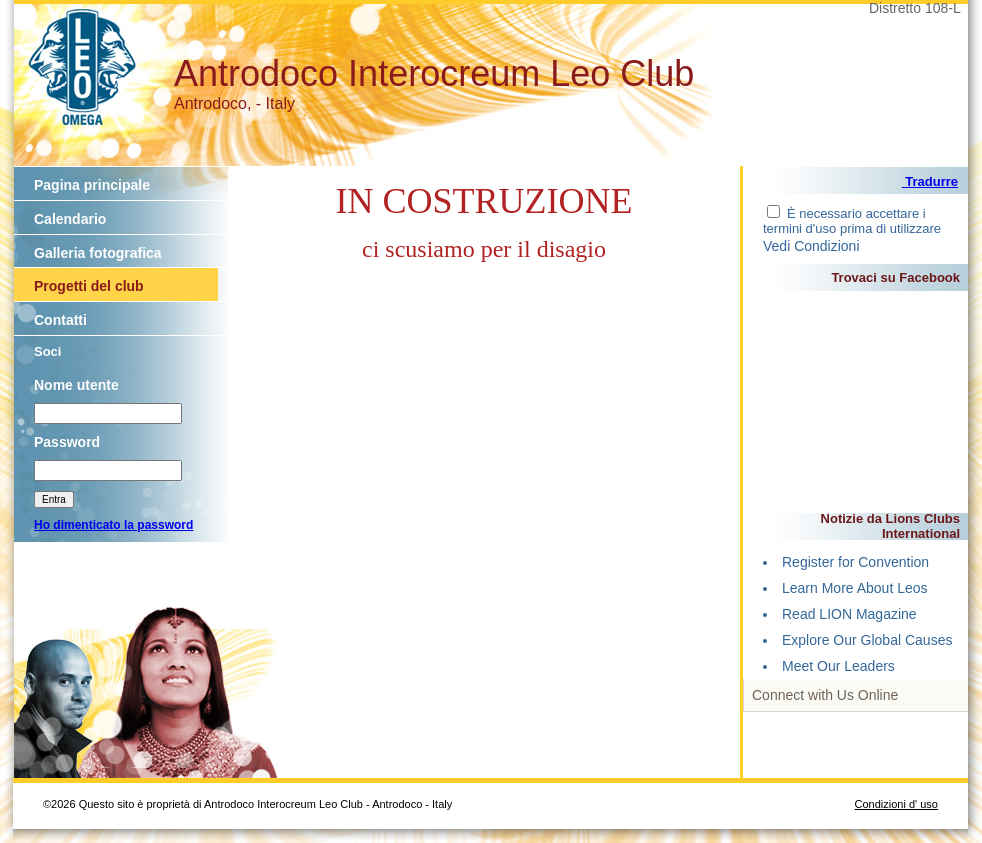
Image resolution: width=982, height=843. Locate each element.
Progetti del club (89, 286)
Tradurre (930, 181)
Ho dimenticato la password (113, 525)
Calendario (70, 219)
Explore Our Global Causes (867, 640)
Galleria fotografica (98, 253)
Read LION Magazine (849, 614)
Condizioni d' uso (896, 804)
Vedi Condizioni (811, 246)
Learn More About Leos (855, 588)
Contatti (60, 320)
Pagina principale (92, 185)
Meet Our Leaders (838, 666)
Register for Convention (855, 562)
